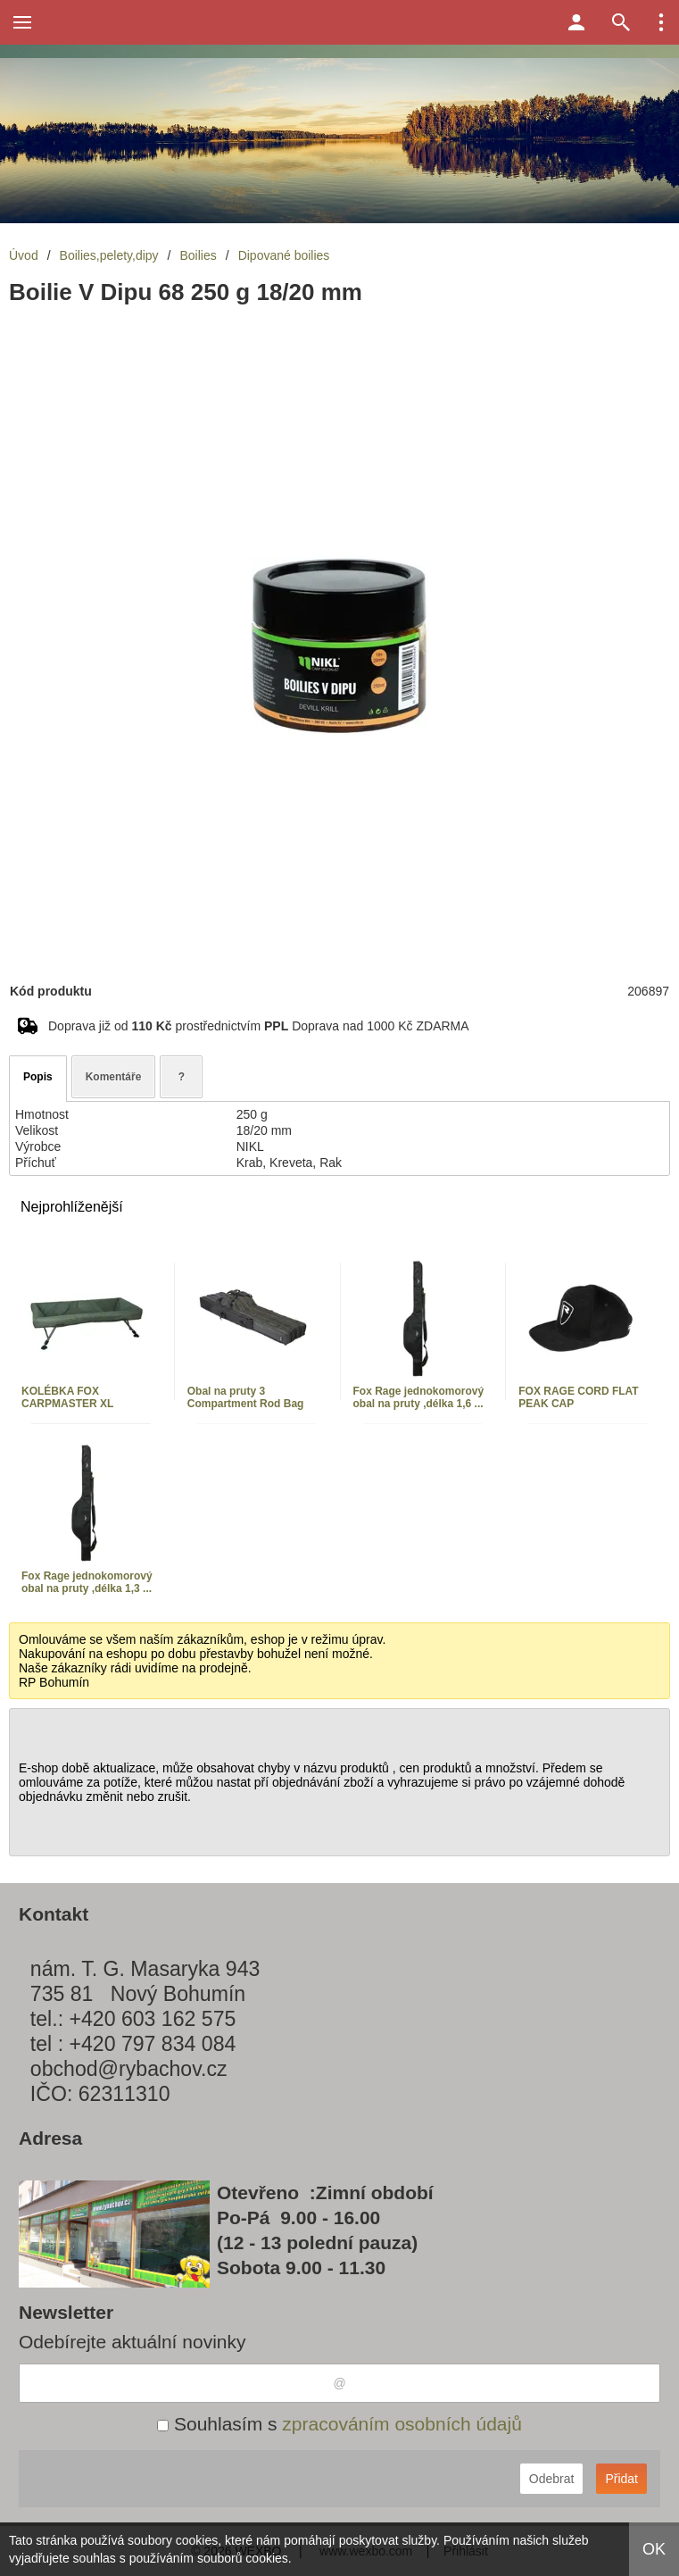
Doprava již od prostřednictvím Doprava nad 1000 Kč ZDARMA (258, 1026)
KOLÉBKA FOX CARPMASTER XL (67, 1397)
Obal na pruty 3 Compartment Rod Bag (245, 1397)
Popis (38, 1077)
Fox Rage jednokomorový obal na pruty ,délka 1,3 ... (87, 1582)
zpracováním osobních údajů (402, 2423)
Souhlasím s (339, 2423)
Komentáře (114, 1077)
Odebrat (552, 2479)
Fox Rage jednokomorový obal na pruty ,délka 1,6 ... (418, 1397)
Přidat (621, 2479)
